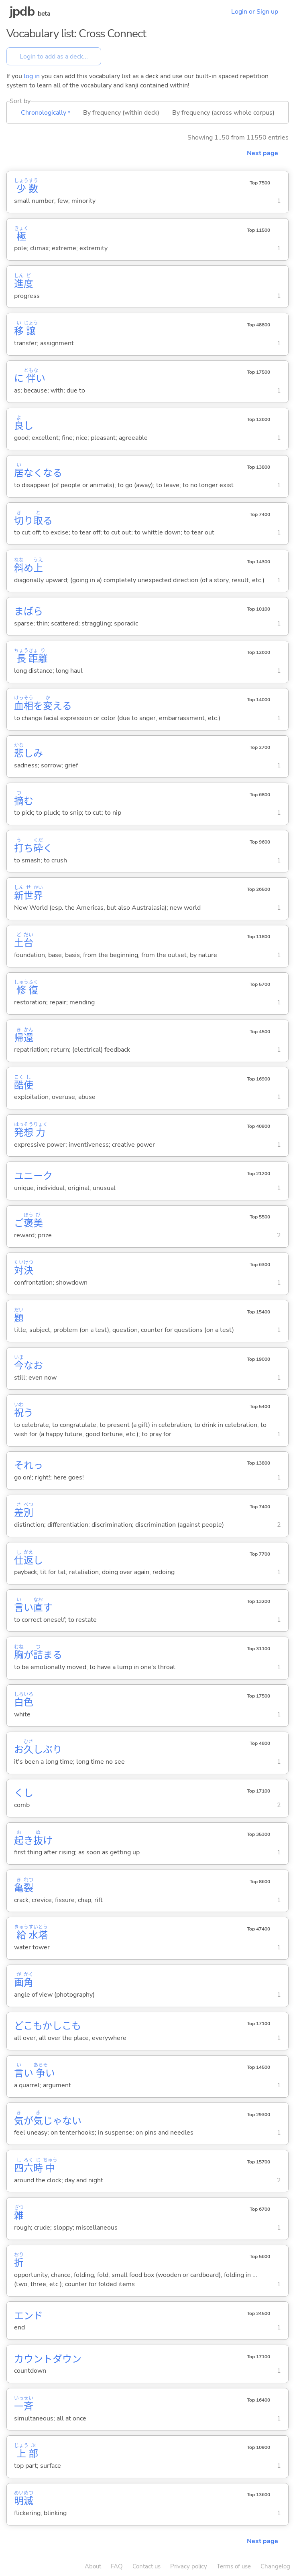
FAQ (117, 2566)
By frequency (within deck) (121, 112)
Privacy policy (188, 2566)
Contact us (146, 2566)
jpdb (22, 11)
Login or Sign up (254, 11)
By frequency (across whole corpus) (223, 112)
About (93, 2566)
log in (32, 76)
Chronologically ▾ (45, 112)
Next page (262, 153)
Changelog (275, 2566)
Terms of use (234, 2566)
